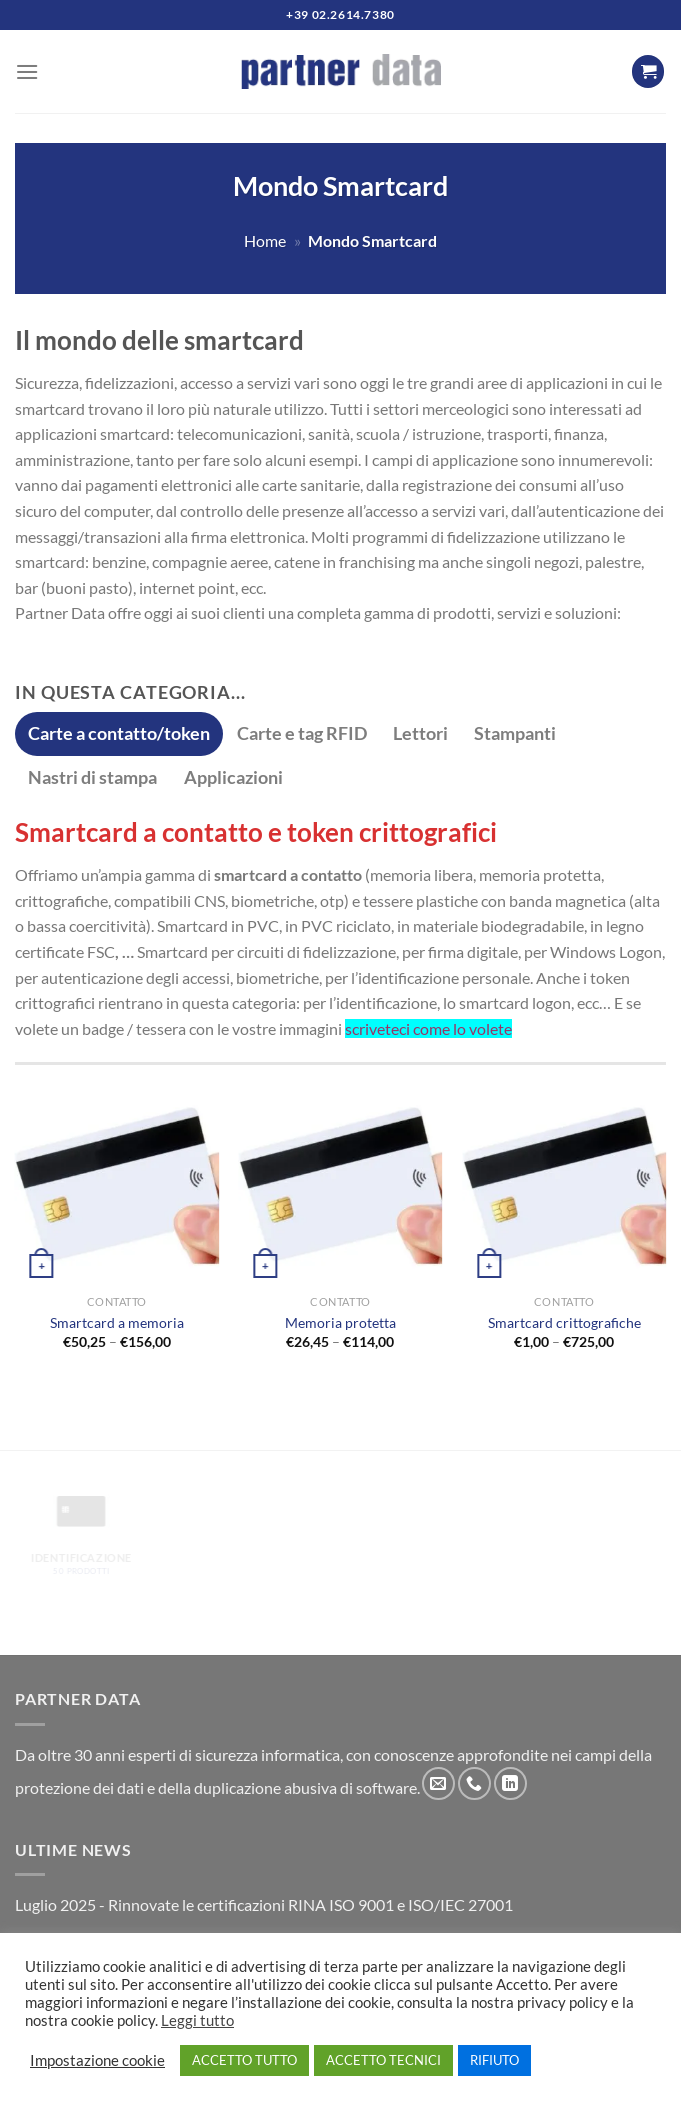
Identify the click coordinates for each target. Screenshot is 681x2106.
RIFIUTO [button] (494, 2060)
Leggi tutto (197, 2020)
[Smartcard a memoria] (117, 1183)
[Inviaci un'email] (438, 1783)
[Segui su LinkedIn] (510, 1783)
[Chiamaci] (474, 1783)
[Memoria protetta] (340, 1183)
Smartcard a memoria (117, 1322)
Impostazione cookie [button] (97, 2060)
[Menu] (27, 71)
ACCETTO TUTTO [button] (244, 2060)
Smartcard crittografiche (564, 1322)
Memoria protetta (340, 1322)
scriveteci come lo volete (428, 1028)
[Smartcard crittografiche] (564, 1183)
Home (265, 240)
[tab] (119, 734)
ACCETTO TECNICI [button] (383, 2060)
